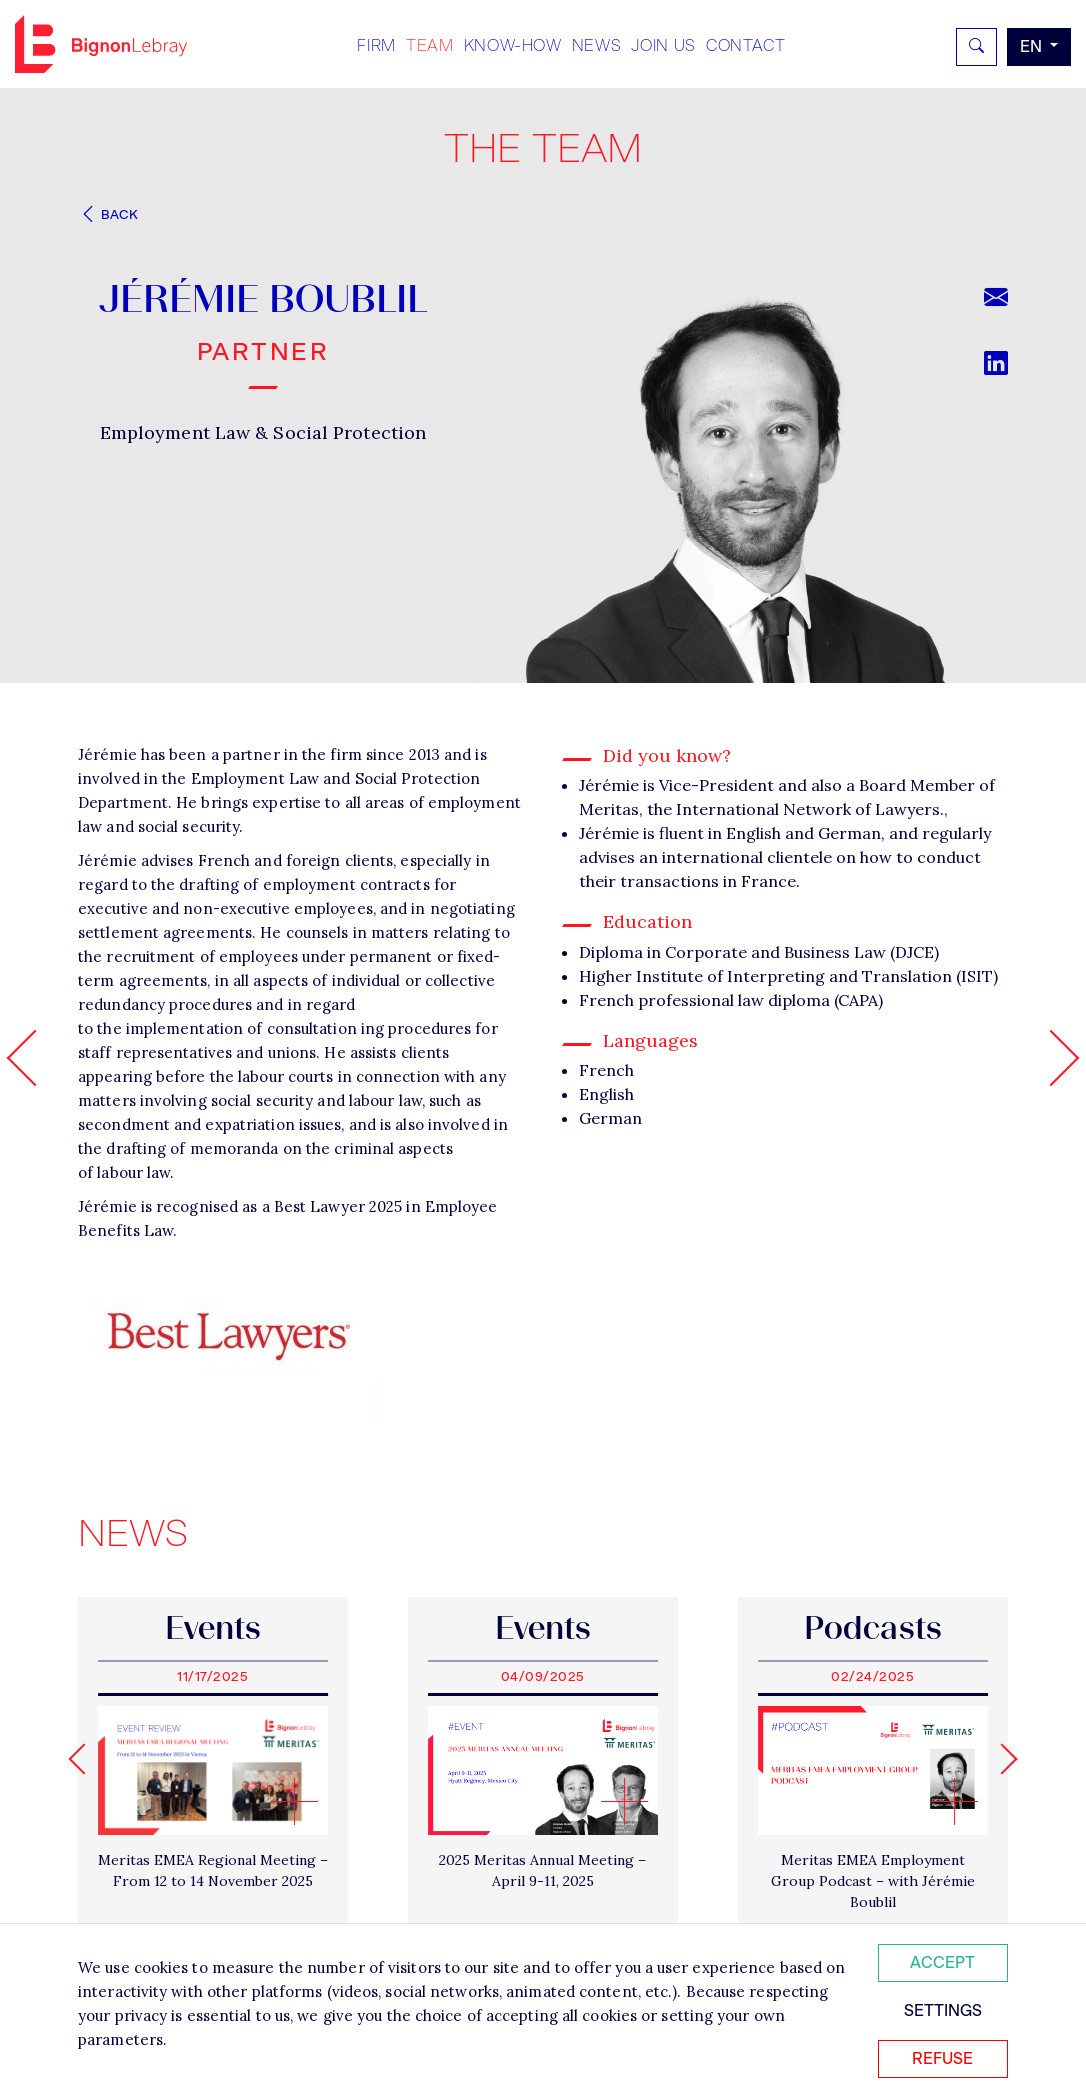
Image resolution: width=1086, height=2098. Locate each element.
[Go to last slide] (83, 1758)
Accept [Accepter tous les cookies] (942, 1962)
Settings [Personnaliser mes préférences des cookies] (943, 2010)
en (1033, 46)
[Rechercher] (976, 47)
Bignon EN (101, 44)
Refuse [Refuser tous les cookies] (942, 2058)
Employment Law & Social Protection (263, 432)
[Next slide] (1001, 1758)
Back (108, 214)
